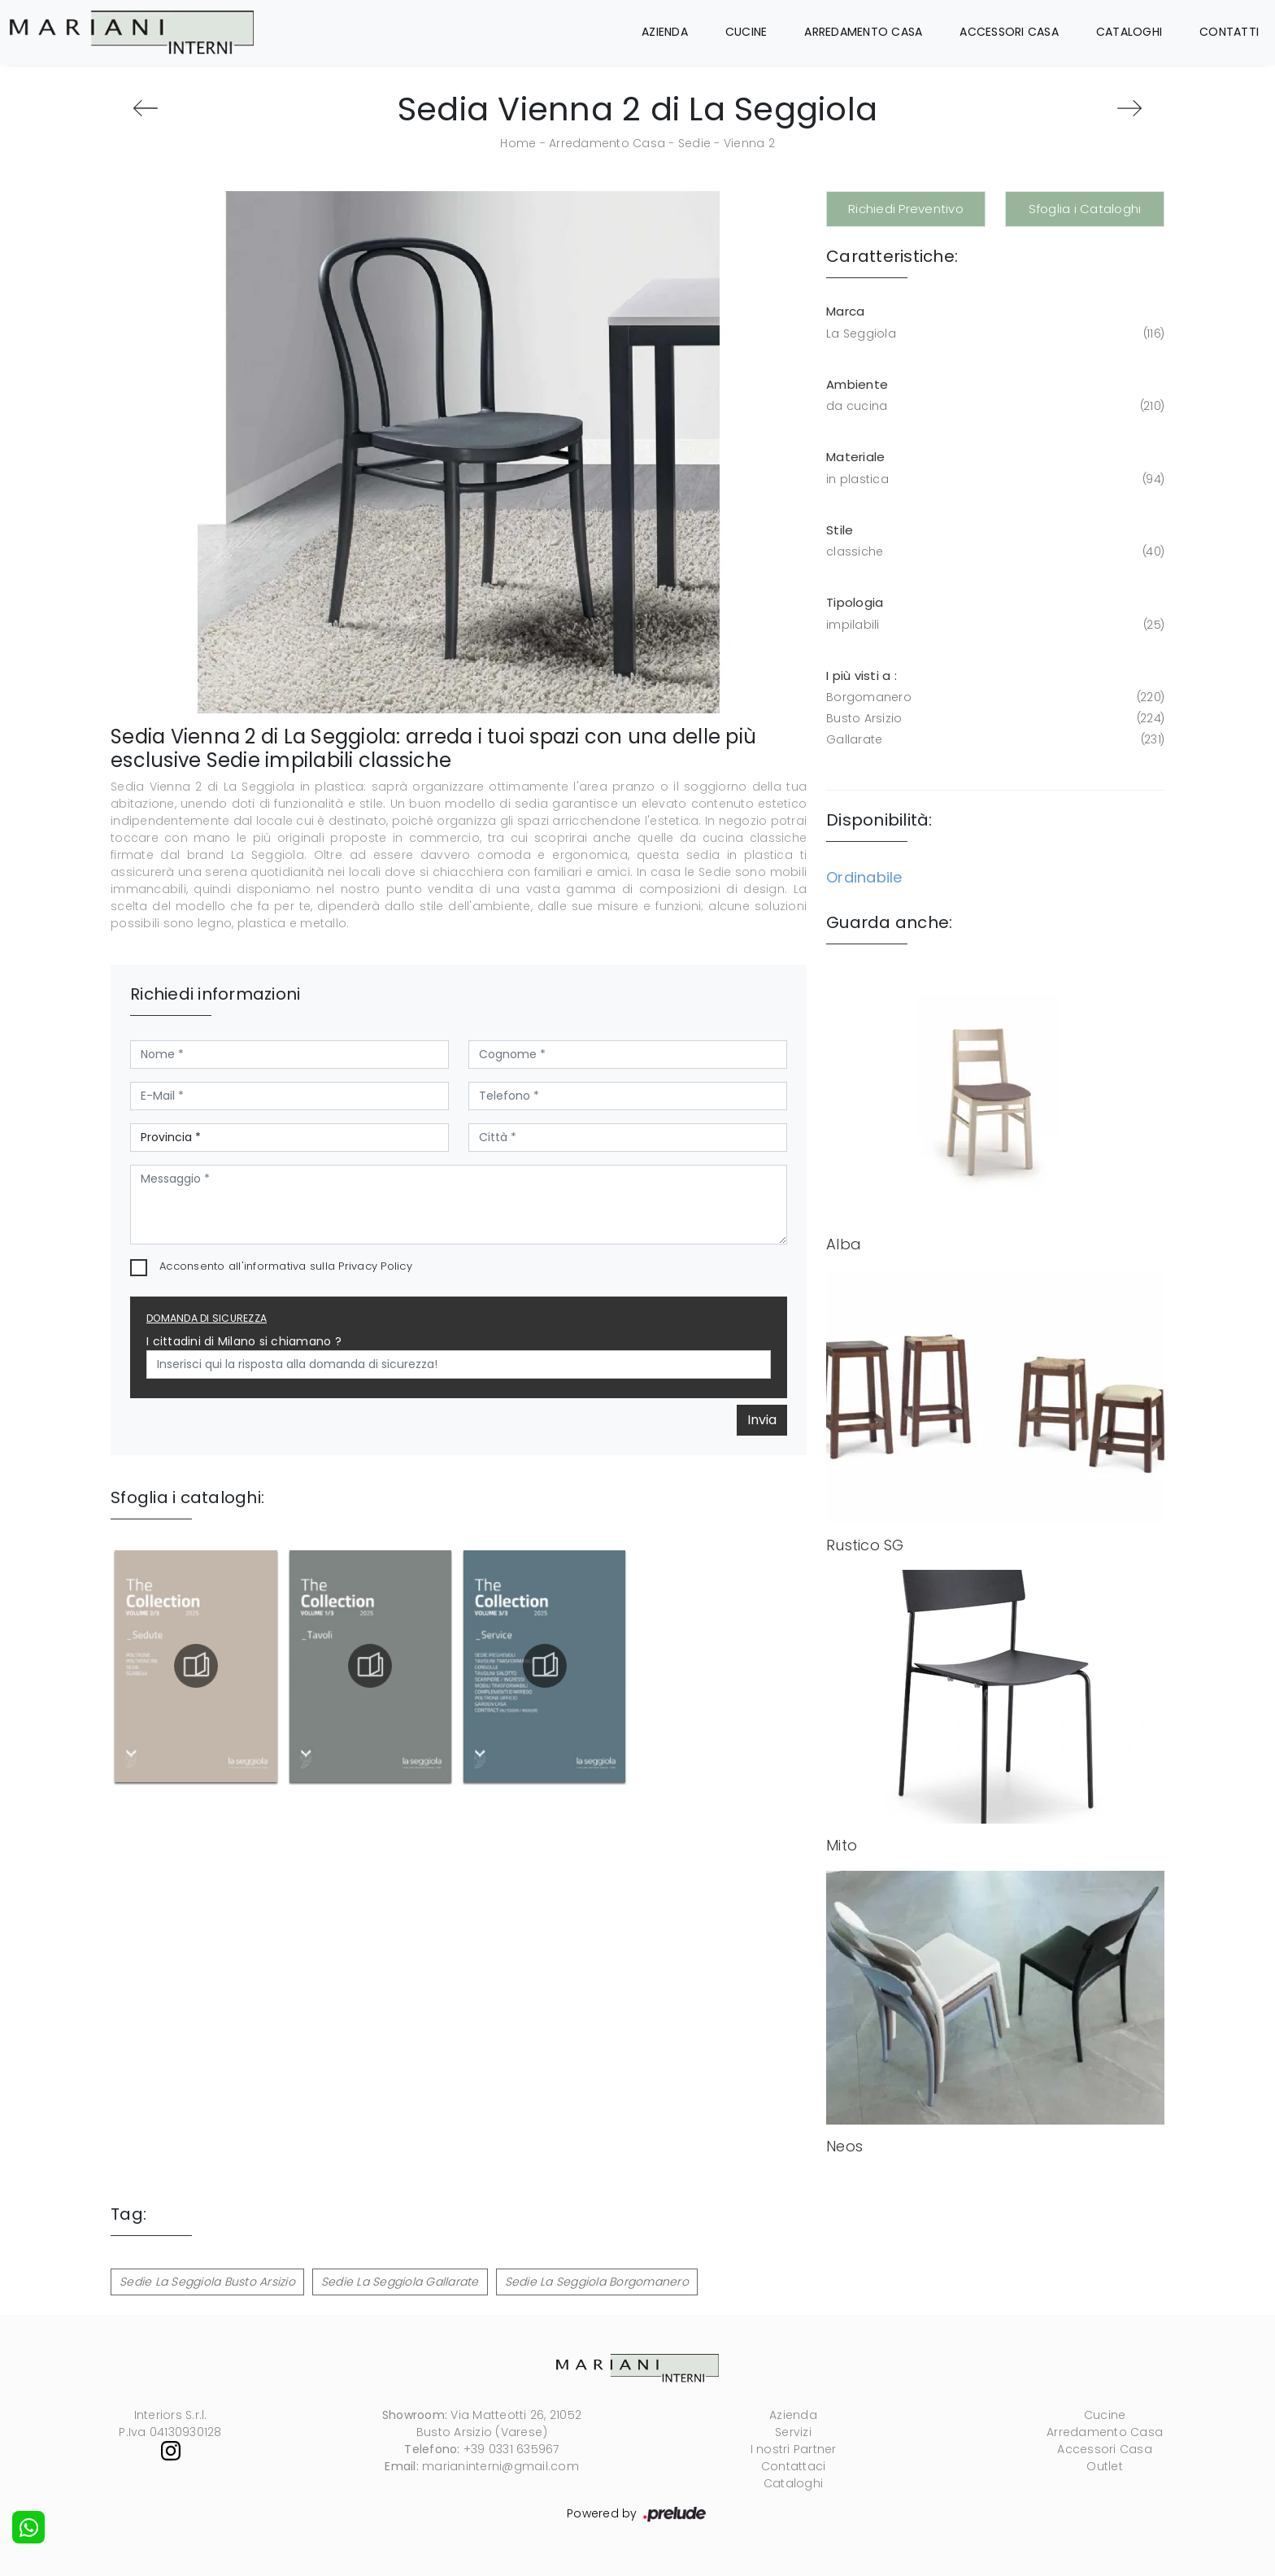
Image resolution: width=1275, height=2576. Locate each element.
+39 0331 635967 (511, 2449)
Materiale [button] (855, 456)
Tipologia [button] (854, 602)
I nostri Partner (794, 2449)
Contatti (1229, 32)
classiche (993, 551)
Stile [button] (839, 529)
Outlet (1104, 2466)
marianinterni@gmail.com (500, 2466)
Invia (762, 1419)
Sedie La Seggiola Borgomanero (597, 2281)
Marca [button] (845, 311)
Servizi (793, 2432)
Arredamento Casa (863, 32)
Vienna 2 (749, 143)
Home (518, 143)
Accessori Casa (1009, 32)
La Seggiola (993, 333)
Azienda (665, 32)
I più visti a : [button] (861, 675)
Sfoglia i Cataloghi (1085, 208)
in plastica (993, 479)
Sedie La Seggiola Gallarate (400, 2281)
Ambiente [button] (857, 384)
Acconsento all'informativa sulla (285, 1266)
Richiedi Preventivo (906, 208)
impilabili (993, 625)
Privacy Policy (375, 1266)
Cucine (746, 32)
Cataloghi (1129, 32)
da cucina (993, 406)
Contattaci (793, 2466)
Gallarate (993, 739)
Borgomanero (993, 697)
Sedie (694, 143)
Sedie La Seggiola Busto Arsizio (207, 2281)
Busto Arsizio (993, 718)
